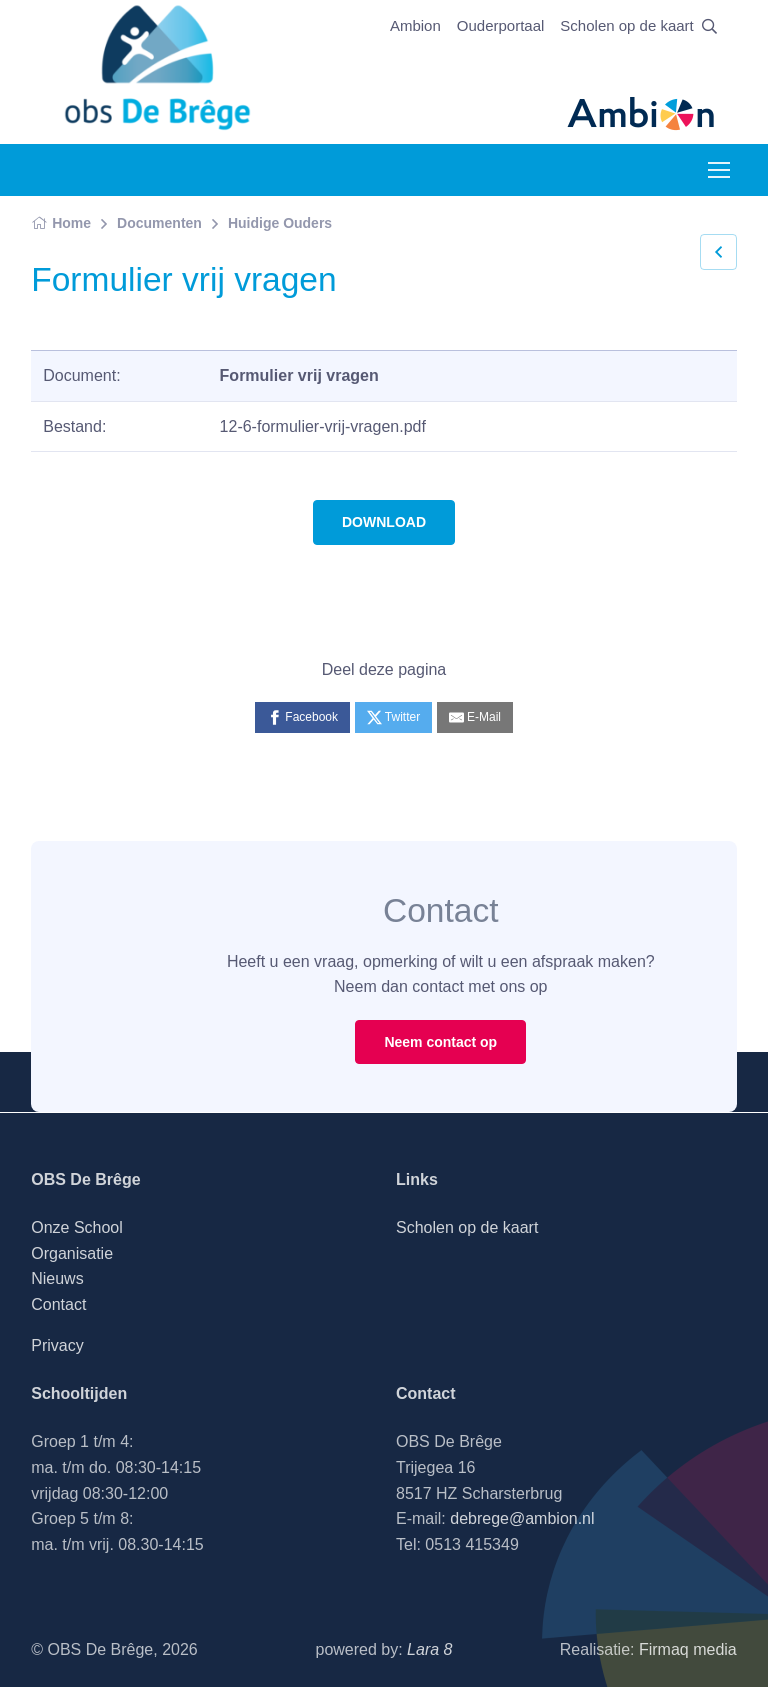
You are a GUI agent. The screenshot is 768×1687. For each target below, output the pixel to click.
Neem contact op (440, 1042)
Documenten (159, 223)
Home (61, 223)
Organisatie (72, 1253)
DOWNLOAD (384, 522)
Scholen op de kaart (626, 25)
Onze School (77, 1227)
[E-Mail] (475, 717)
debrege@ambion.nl (522, 1518)
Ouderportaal (501, 25)
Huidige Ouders (280, 223)
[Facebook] (302, 717)
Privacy (57, 1345)
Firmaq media (688, 1649)
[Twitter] (394, 717)
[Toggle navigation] (718, 170)
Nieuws (57, 1278)
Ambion (415, 25)
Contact (58, 1304)
